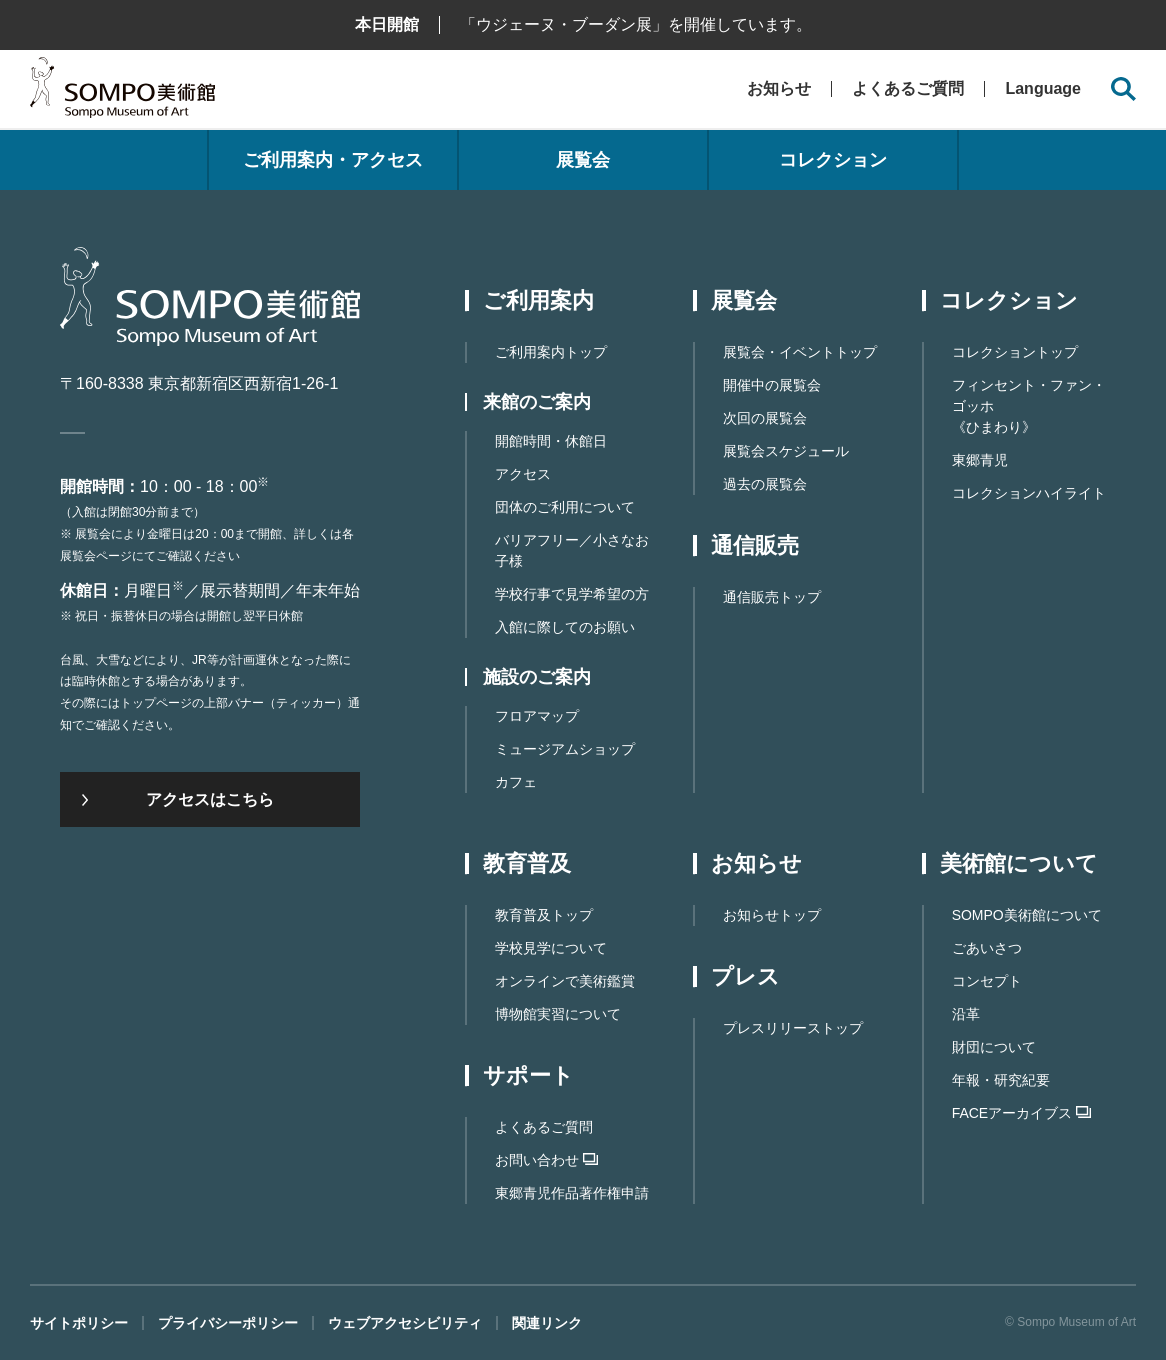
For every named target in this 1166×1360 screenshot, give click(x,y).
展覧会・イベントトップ (800, 352)
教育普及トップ (544, 915)
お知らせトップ (772, 915)
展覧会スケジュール (786, 451)
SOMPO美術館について (1027, 915)
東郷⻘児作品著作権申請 (572, 1193)
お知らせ (779, 88)
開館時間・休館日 (551, 441)
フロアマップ (537, 716)
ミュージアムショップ (565, 749)
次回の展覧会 (765, 418)
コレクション (833, 160)
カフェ (516, 782)
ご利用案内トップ (551, 352)
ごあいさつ (987, 948)
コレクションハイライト (1029, 493)
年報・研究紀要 (1001, 1080)
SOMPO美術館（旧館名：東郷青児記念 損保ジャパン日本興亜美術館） (122, 92)
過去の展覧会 (765, 484)
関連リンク (547, 1323)
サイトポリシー (79, 1323)
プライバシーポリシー (228, 1323)
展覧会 (583, 160)
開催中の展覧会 (772, 385)
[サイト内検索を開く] (1123, 89)
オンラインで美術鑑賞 (565, 981)
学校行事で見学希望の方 (572, 594)
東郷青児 (980, 460)
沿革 (966, 1014)
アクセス (523, 474)
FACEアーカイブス (1022, 1113)
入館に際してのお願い (565, 627)
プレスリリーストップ (793, 1028)
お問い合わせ (546, 1160)
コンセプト (987, 981)
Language (1043, 89)
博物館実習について (558, 1014)
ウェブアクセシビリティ (405, 1323)
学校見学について (551, 948)
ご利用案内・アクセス (333, 160)
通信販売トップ (772, 597)
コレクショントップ (1015, 352)
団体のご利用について (565, 507)
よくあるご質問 (908, 88)
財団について (994, 1047)
